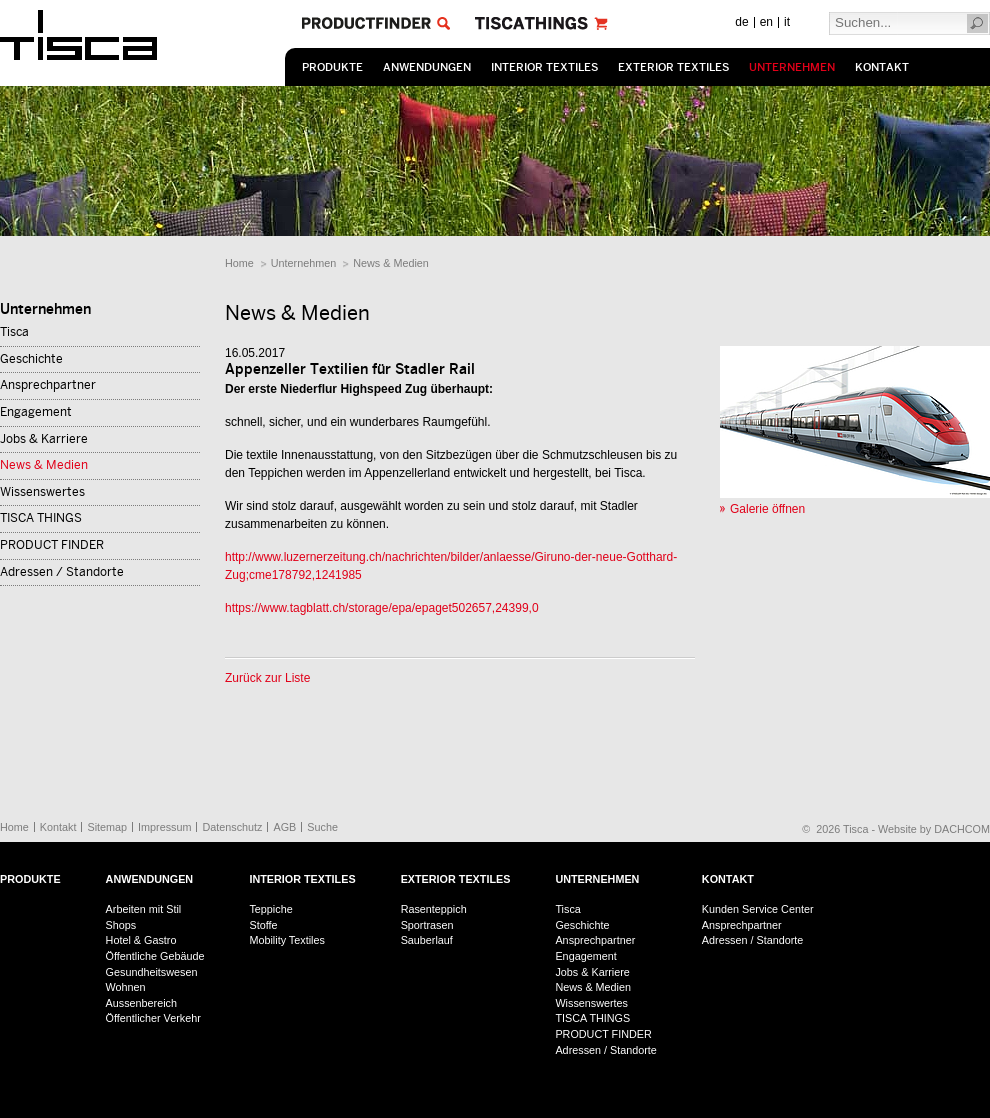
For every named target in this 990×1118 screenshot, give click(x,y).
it (787, 22)
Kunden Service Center (758, 909)
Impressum (164, 827)
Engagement (36, 412)
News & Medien (391, 263)
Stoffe (263, 925)
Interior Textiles (544, 67)
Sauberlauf (427, 940)
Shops (121, 925)
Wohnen (126, 987)
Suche (322, 827)
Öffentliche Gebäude (155, 956)
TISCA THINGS (41, 518)
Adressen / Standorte (62, 572)
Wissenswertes (42, 492)
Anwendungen (427, 67)
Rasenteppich (434, 909)
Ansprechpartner (48, 385)
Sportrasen (427, 925)
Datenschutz (232, 827)
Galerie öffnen (767, 509)
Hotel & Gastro (141, 940)
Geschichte (31, 359)
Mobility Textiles (286, 940)
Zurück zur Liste (267, 678)
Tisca (14, 332)
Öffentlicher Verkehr (153, 1018)
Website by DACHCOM (934, 829)
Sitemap (107, 827)
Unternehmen (792, 67)
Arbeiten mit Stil (144, 909)
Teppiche (270, 909)
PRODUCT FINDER (52, 545)
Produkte (332, 67)
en (766, 22)
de (741, 22)
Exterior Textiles (673, 67)
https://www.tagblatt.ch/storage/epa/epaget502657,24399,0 (382, 608)
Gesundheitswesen (152, 972)
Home (239, 263)
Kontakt (882, 67)
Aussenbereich (141, 1003)
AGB (284, 827)
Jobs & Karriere (44, 439)
